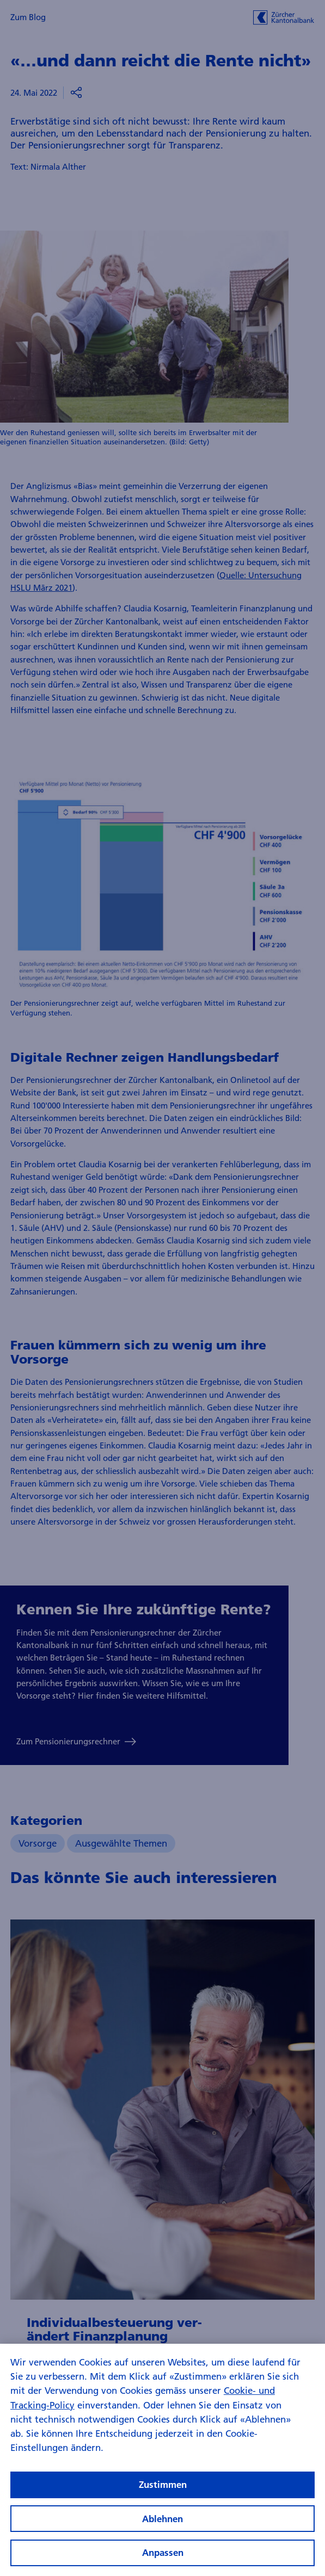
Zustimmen (163, 2495)
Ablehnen (162, 2529)
